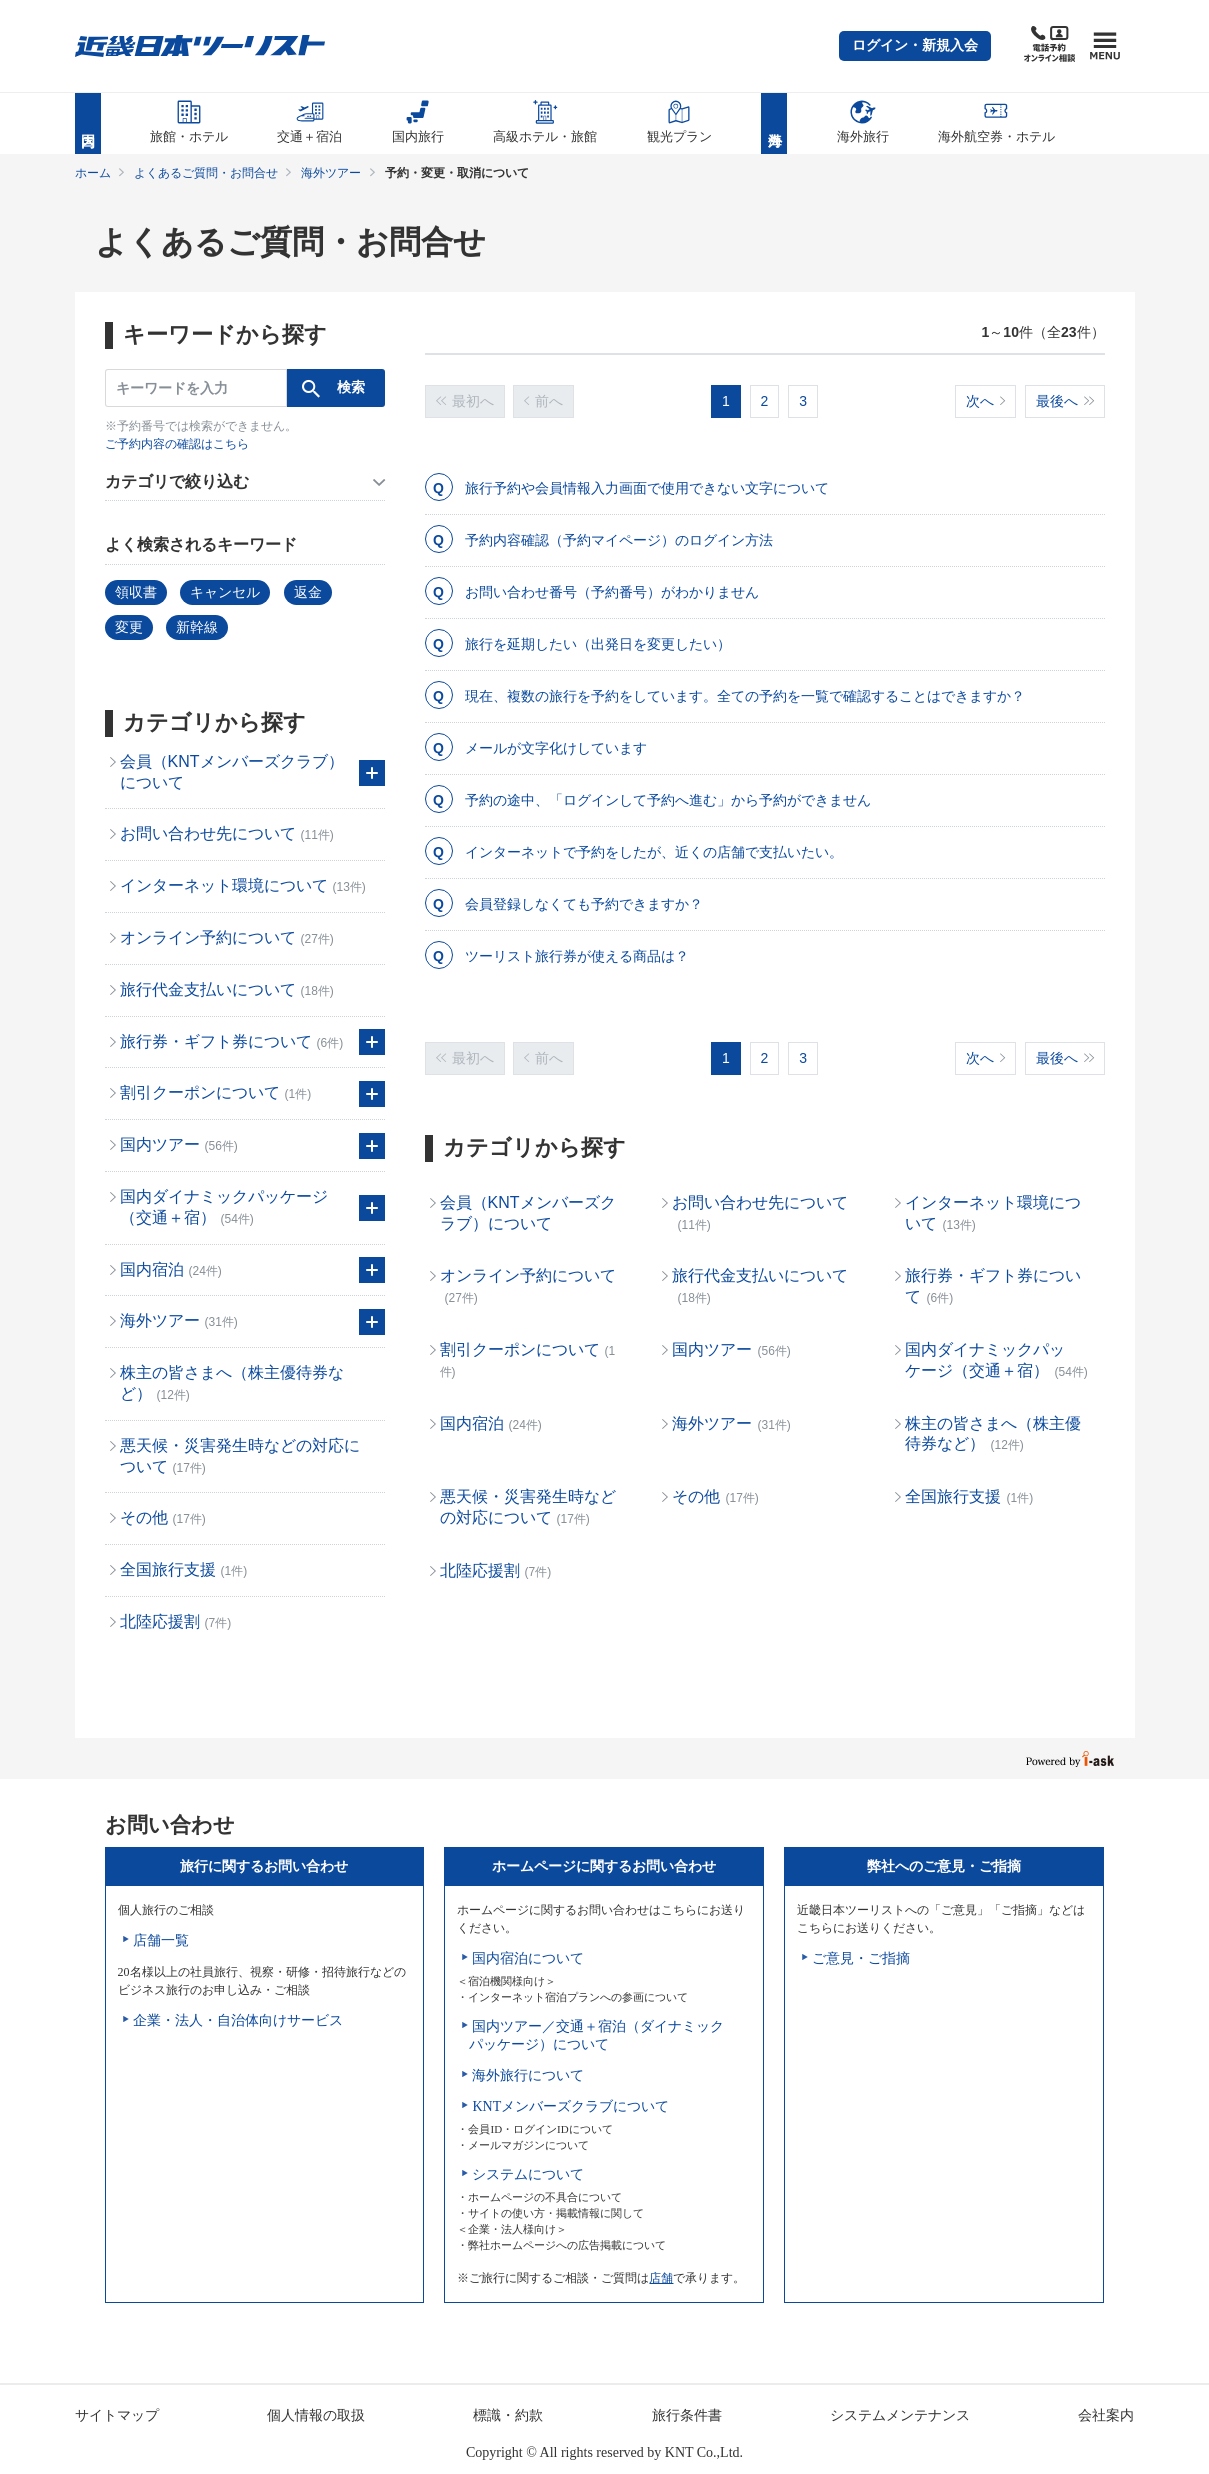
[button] (915, 46)
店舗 (661, 2278)
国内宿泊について (528, 1958)
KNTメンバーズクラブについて (570, 2106)
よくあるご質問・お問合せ (206, 173)
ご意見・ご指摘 (861, 1958)
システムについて (528, 2174)
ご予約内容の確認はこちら (177, 444)
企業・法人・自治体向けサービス (238, 2020)
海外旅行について (528, 2075)
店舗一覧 (161, 1940)
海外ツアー (331, 173)
